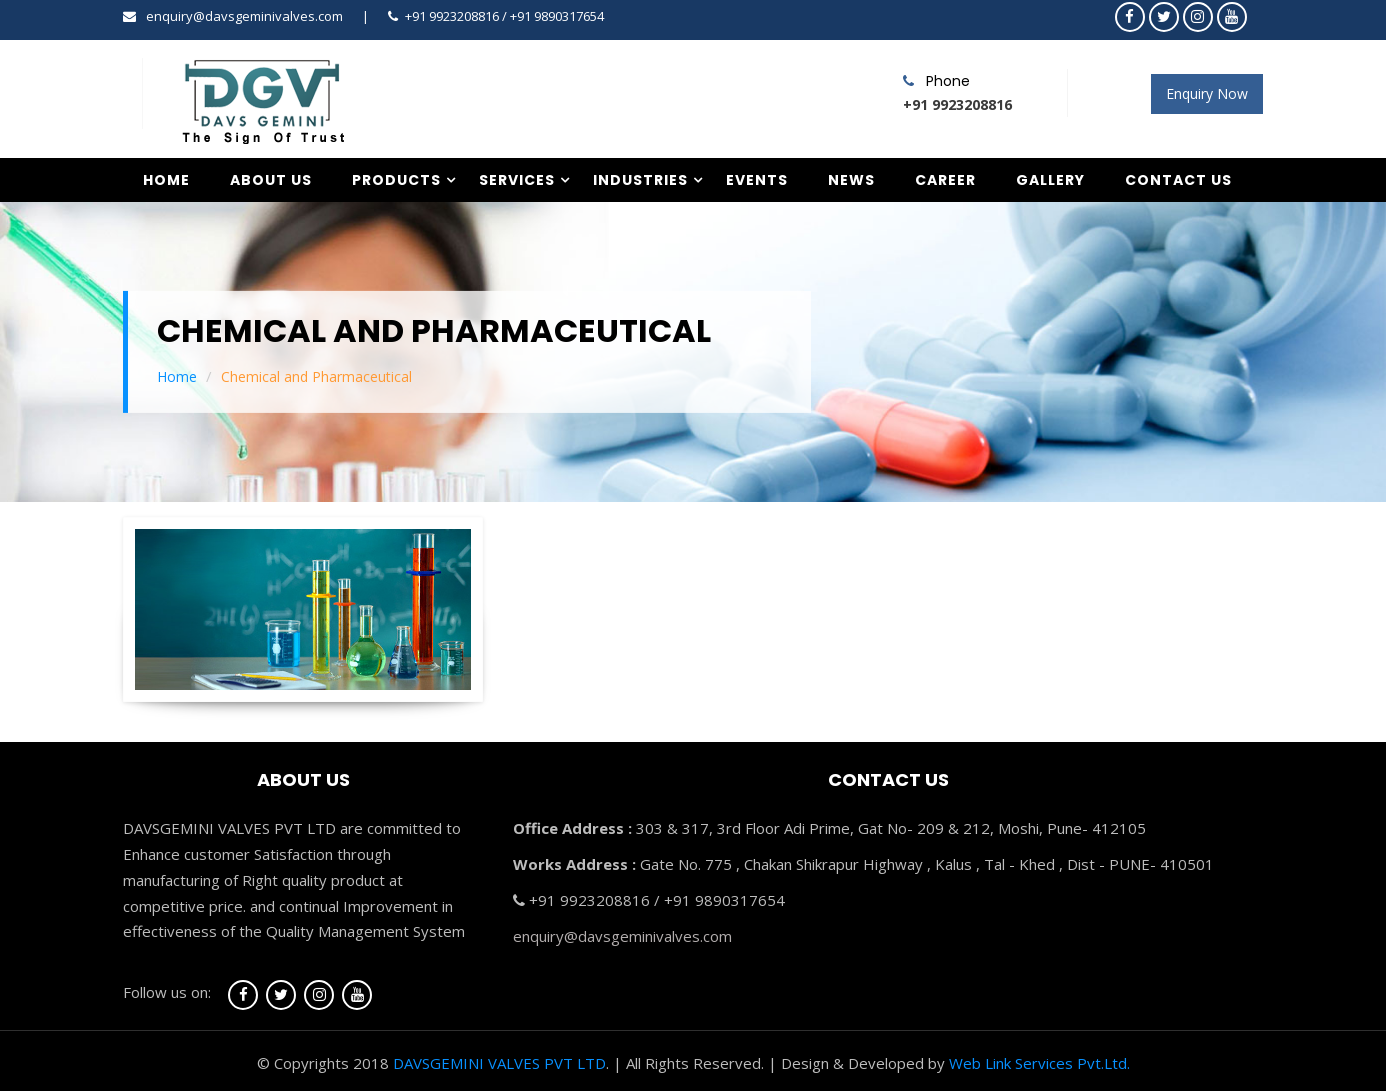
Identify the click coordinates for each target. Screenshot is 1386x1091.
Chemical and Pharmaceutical (316, 376)
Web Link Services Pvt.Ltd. (1039, 1063)
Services (517, 180)
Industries (640, 180)
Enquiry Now (1207, 93)
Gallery (1050, 180)
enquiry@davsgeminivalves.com (244, 16)
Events (757, 180)
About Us (271, 180)
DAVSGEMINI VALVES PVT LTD (499, 1063)
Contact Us (1178, 180)
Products (396, 180)
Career (945, 180)
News (851, 180)
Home (166, 180)
